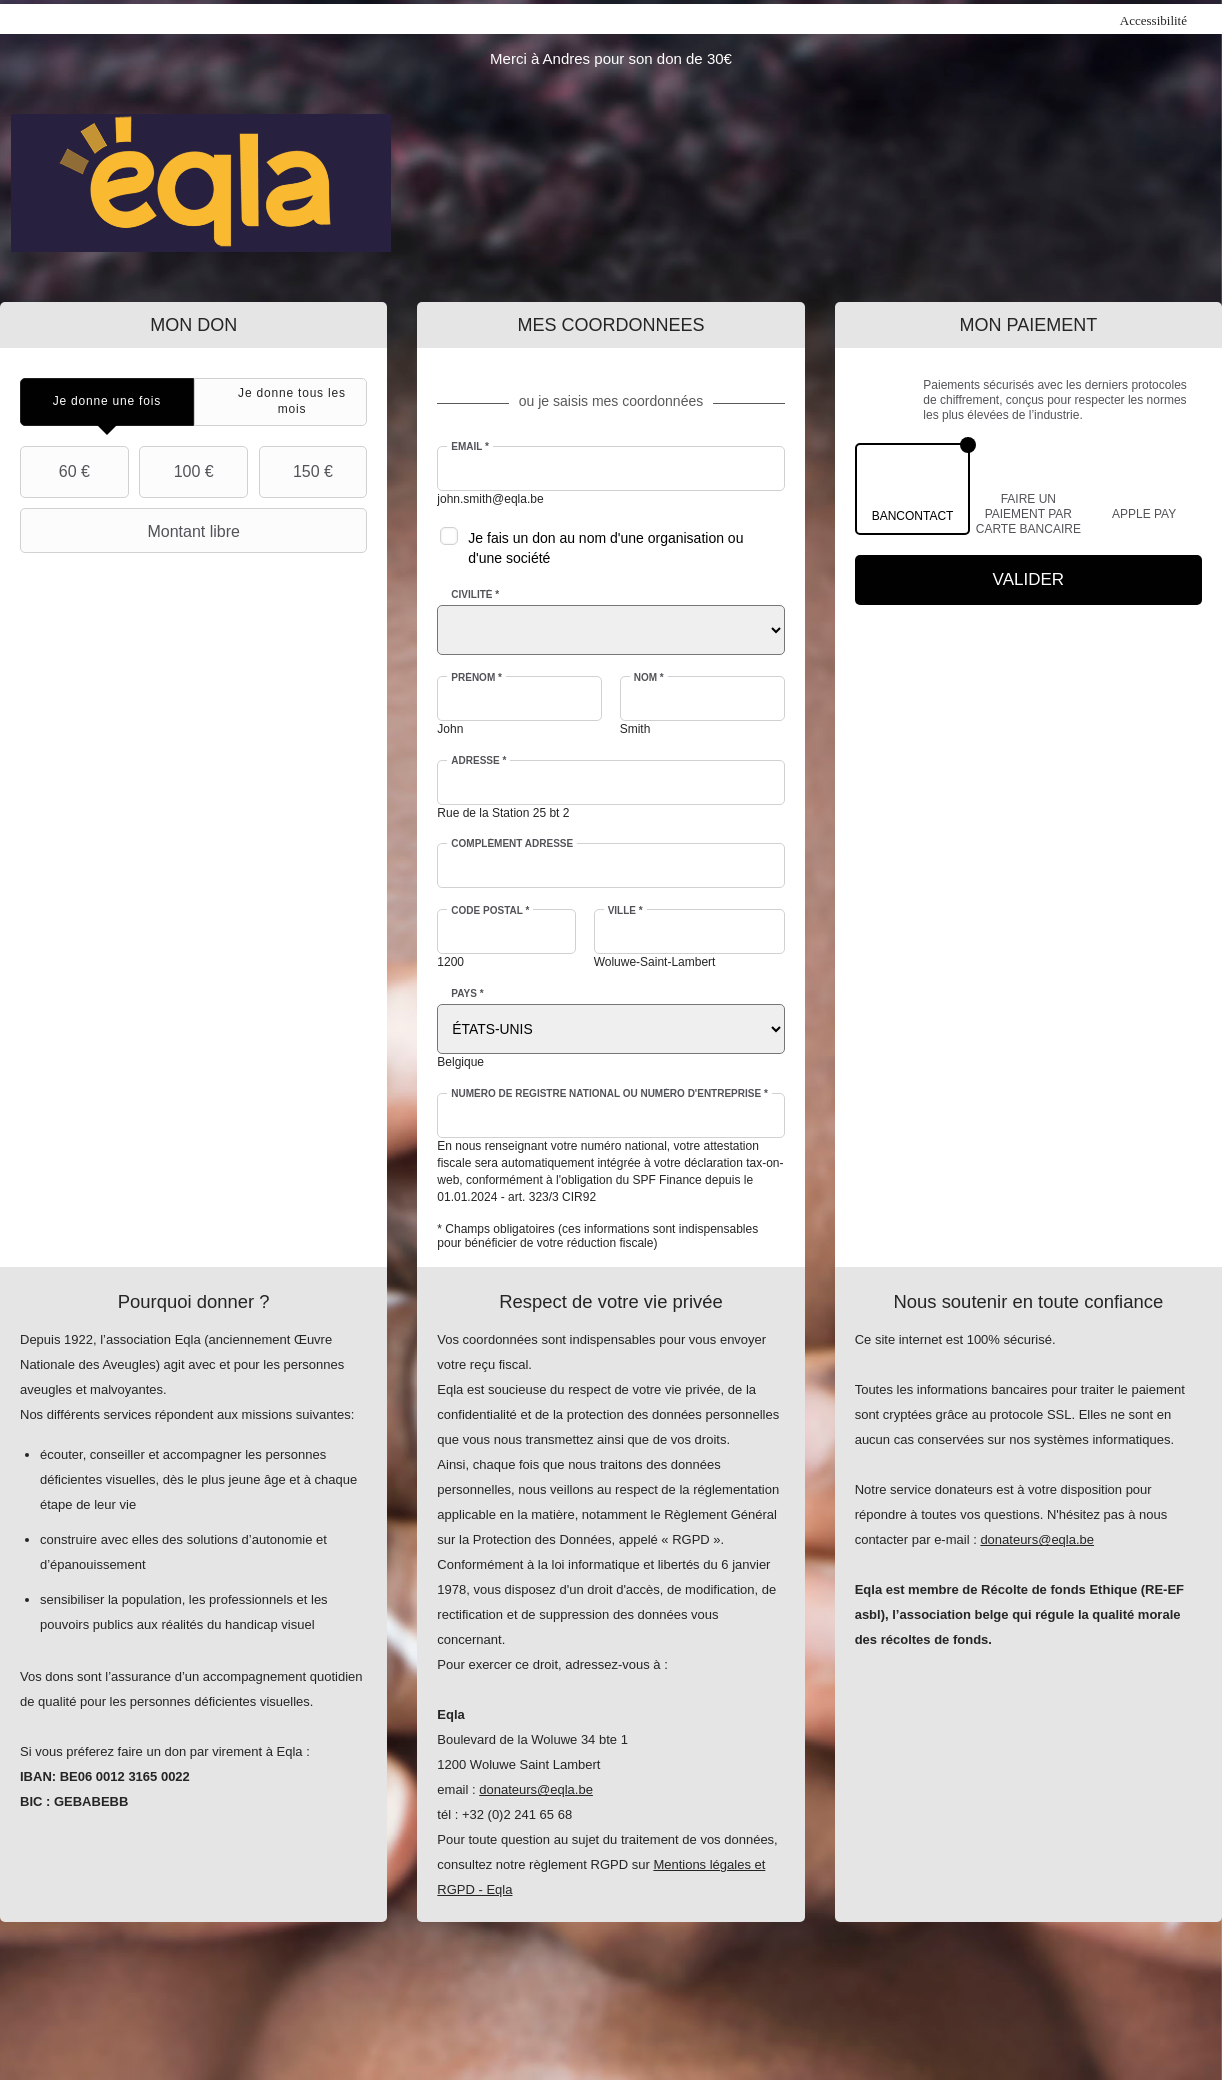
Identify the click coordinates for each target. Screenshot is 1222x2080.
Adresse (478, 760)
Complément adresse (512, 843)
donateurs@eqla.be (536, 1789)
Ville (625, 910)
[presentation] (107, 401)
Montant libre (132, 531)
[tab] (107, 401)
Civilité (475, 594)
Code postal (490, 910)
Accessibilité (1153, 20)
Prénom (476, 677)
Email (470, 446)
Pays (467, 993)
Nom (649, 677)
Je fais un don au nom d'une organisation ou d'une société (605, 548)
